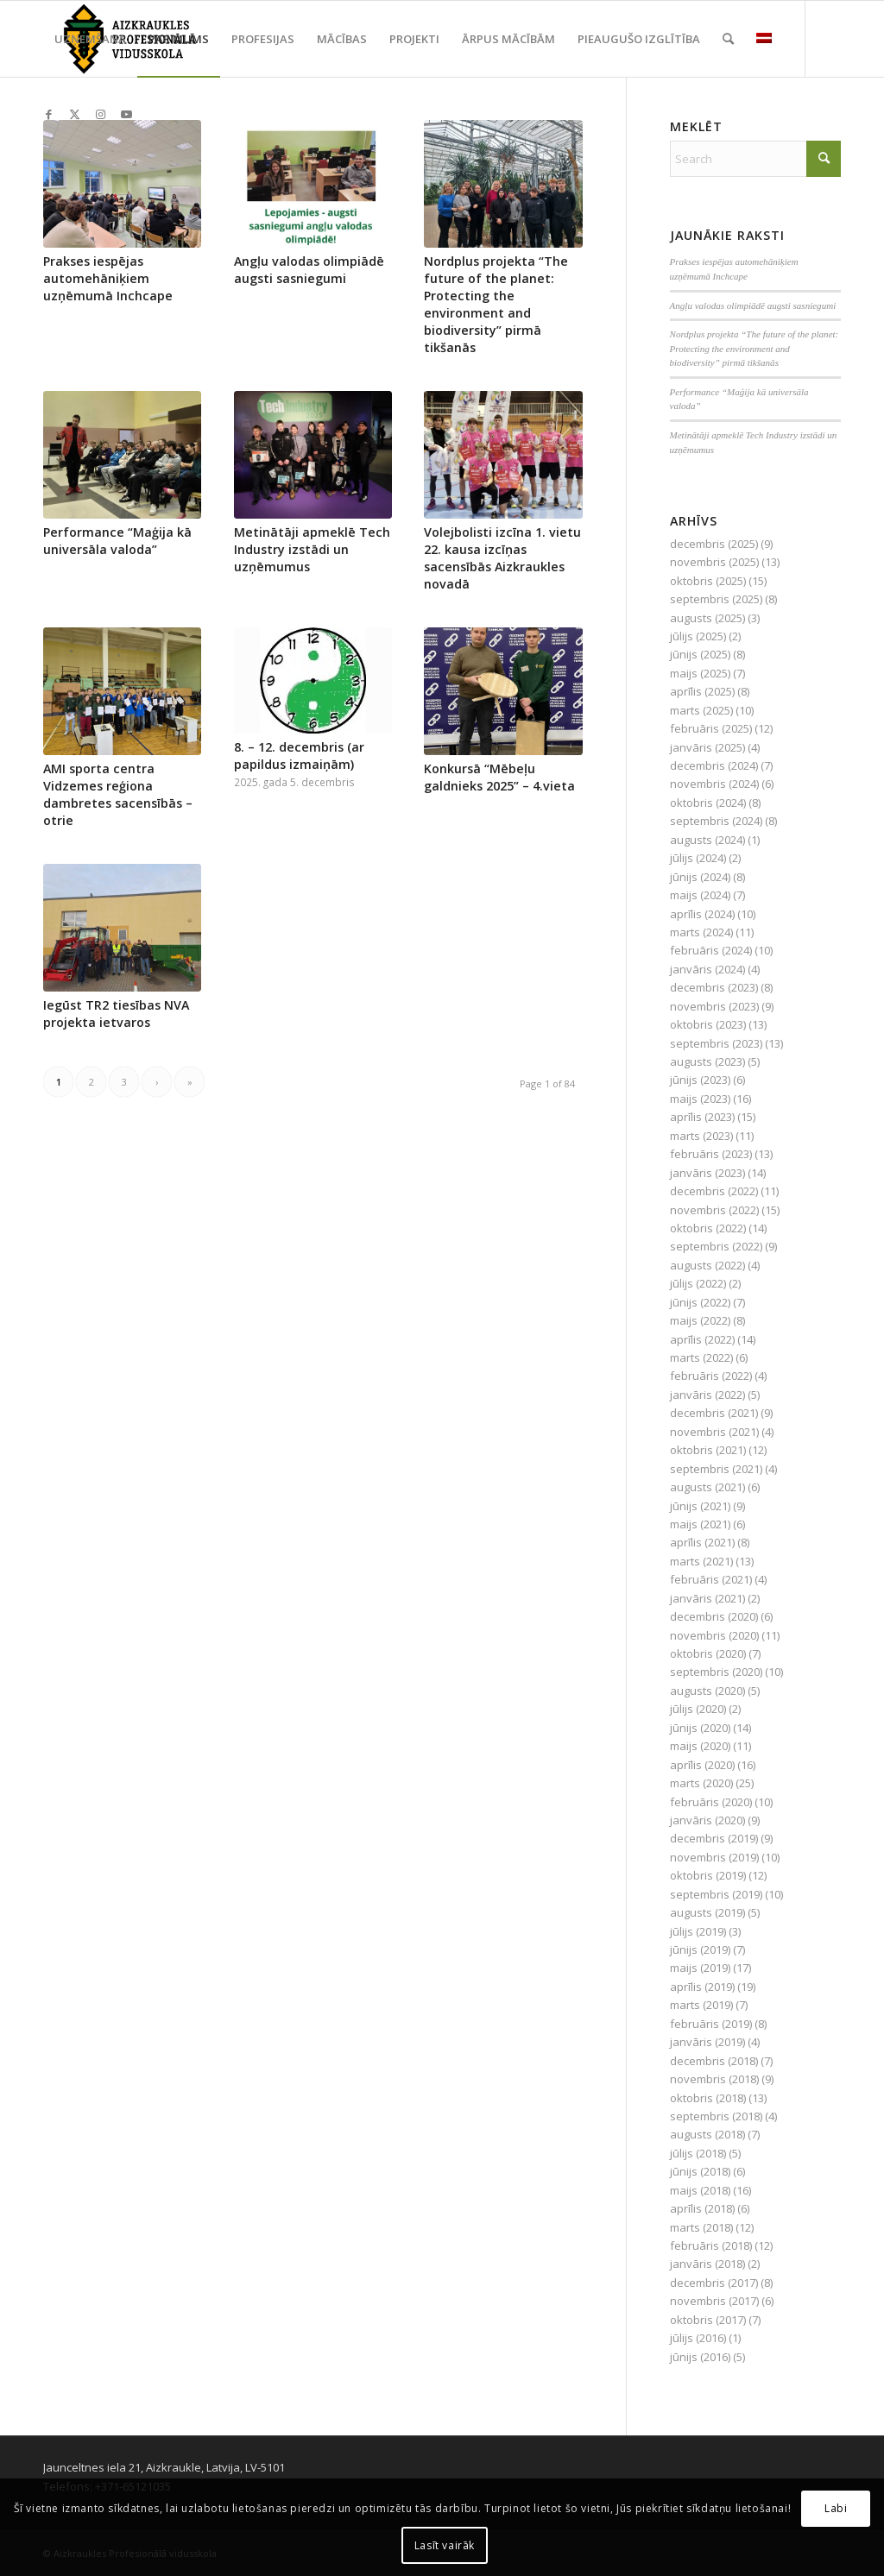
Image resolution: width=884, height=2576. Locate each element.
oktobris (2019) (708, 1875)
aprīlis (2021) (702, 1542)
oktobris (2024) (708, 802)
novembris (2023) (714, 1006)
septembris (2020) (716, 1671)
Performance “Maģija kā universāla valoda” (117, 540)
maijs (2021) (700, 1524)
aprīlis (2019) (702, 1986)
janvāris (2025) (707, 747)
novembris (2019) (714, 1857)
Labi (835, 2508)
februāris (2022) (711, 1375)
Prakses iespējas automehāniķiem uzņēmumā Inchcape (108, 278)
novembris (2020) (714, 1635)
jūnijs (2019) (700, 1949)
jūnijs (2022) (700, 1302)
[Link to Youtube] (126, 114)
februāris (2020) (711, 1802)
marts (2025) (701, 710)
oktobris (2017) (708, 2319)
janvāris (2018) (707, 2263)
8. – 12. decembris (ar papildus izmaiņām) (299, 755)
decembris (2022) (714, 1191)
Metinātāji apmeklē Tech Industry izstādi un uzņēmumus (312, 549)
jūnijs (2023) (700, 1079)
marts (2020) (701, 1783)
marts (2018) (701, 2227)
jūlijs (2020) (698, 1708)
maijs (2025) (700, 673)
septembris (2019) (716, 1894)
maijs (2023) (700, 1098)
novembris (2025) (714, 562)
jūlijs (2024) (698, 858)
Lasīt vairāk (444, 2545)
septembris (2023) (716, 1043)
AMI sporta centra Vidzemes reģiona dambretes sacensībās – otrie (118, 794)
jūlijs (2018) (698, 2153)
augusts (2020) (707, 1690)
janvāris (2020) (707, 1820)
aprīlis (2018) (702, 2208)
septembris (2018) (716, 2116)
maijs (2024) (700, 895)
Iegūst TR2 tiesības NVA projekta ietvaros (116, 1013)
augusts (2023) (707, 1061)
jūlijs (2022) (698, 1283)
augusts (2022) (707, 1265)
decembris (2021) (714, 1412)
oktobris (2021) (708, 1450)
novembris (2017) (714, 2300)
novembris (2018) (714, 2079)
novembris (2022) (714, 1210)
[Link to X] (74, 114)
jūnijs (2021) (700, 1506)
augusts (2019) (707, 1912)
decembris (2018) (714, 2061)
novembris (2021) (714, 1431)
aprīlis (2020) (702, 1765)
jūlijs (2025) (698, 636)
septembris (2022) (716, 1246)
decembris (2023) (714, 987)
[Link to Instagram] (100, 114)
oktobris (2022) (708, 1228)
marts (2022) (701, 1357)
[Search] (728, 39)
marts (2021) (701, 1561)
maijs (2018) (700, 2190)
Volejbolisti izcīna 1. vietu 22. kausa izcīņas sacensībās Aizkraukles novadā (502, 558)
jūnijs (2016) (700, 2357)
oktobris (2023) (708, 1024)
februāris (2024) (711, 950)
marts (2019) (701, 2004)
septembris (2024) (716, 820)
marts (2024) (701, 932)
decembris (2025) (714, 543)
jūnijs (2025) (700, 654)
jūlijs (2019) (698, 1931)
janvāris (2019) (707, 2042)
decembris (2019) (714, 1838)
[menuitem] (90, 39)
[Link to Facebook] (48, 114)
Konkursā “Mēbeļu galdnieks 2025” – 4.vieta (499, 777)
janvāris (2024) (707, 969)
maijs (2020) (700, 1746)
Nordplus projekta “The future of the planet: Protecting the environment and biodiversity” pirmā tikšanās (496, 304)
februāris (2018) (711, 2245)
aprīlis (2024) (702, 914)
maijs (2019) (700, 1967)
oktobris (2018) (708, 2098)
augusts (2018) (707, 2134)
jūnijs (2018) (700, 2171)
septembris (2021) (716, 1469)
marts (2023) (701, 1135)
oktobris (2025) (708, 581)
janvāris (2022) (707, 1394)
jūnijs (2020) (700, 1727)
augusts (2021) (707, 1487)
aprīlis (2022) (702, 1339)
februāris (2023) (711, 1154)
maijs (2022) (700, 1320)
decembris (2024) (714, 765)
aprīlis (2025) (702, 691)
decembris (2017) (714, 2282)
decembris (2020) (714, 1616)
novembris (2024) (714, 783)
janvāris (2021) (707, 1598)
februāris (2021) (711, 1579)
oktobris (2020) (708, 1653)
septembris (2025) (716, 599)
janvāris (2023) (707, 1173)
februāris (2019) (711, 2023)
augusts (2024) (707, 839)
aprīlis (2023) (702, 1116)
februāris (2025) (711, 728)
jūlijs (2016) (698, 2338)
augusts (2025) (707, 618)
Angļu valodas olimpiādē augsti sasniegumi (309, 270)
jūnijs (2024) (700, 877)
